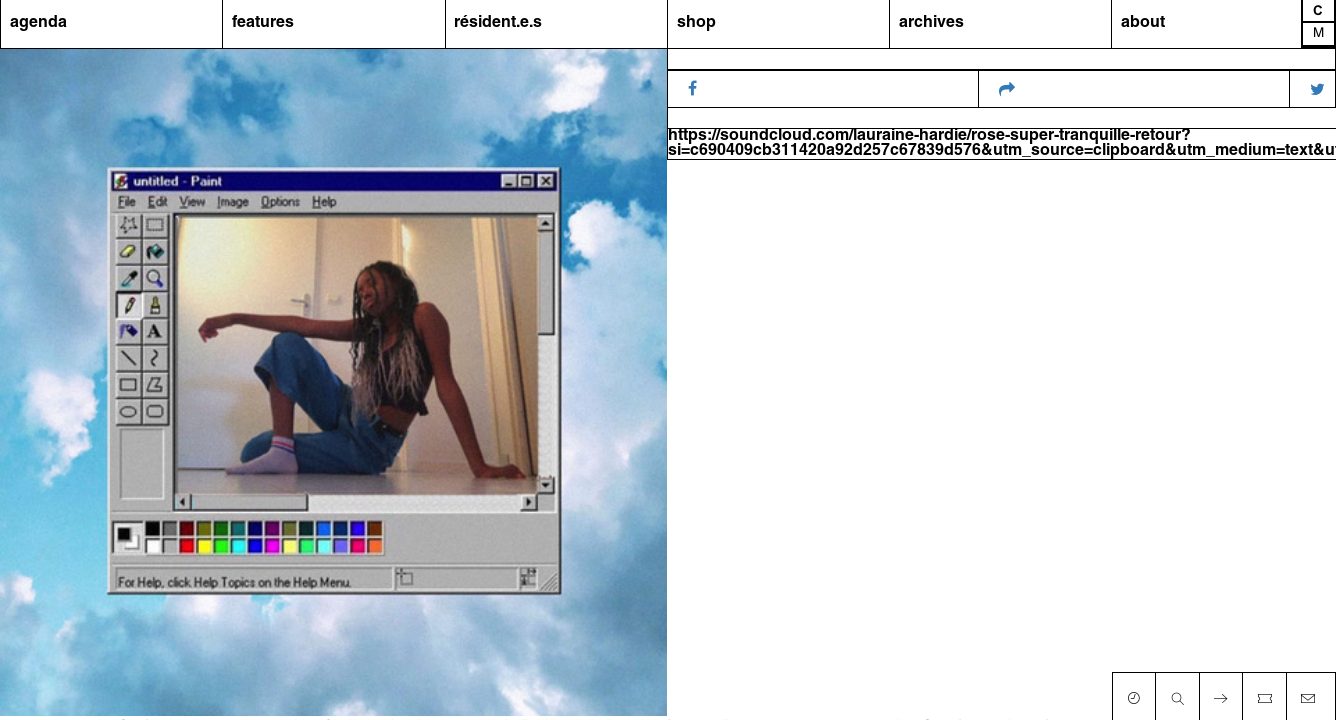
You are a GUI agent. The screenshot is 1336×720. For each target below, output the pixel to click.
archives (931, 23)
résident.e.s (498, 23)
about (1143, 23)
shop (696, 23)
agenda (38, 23)
